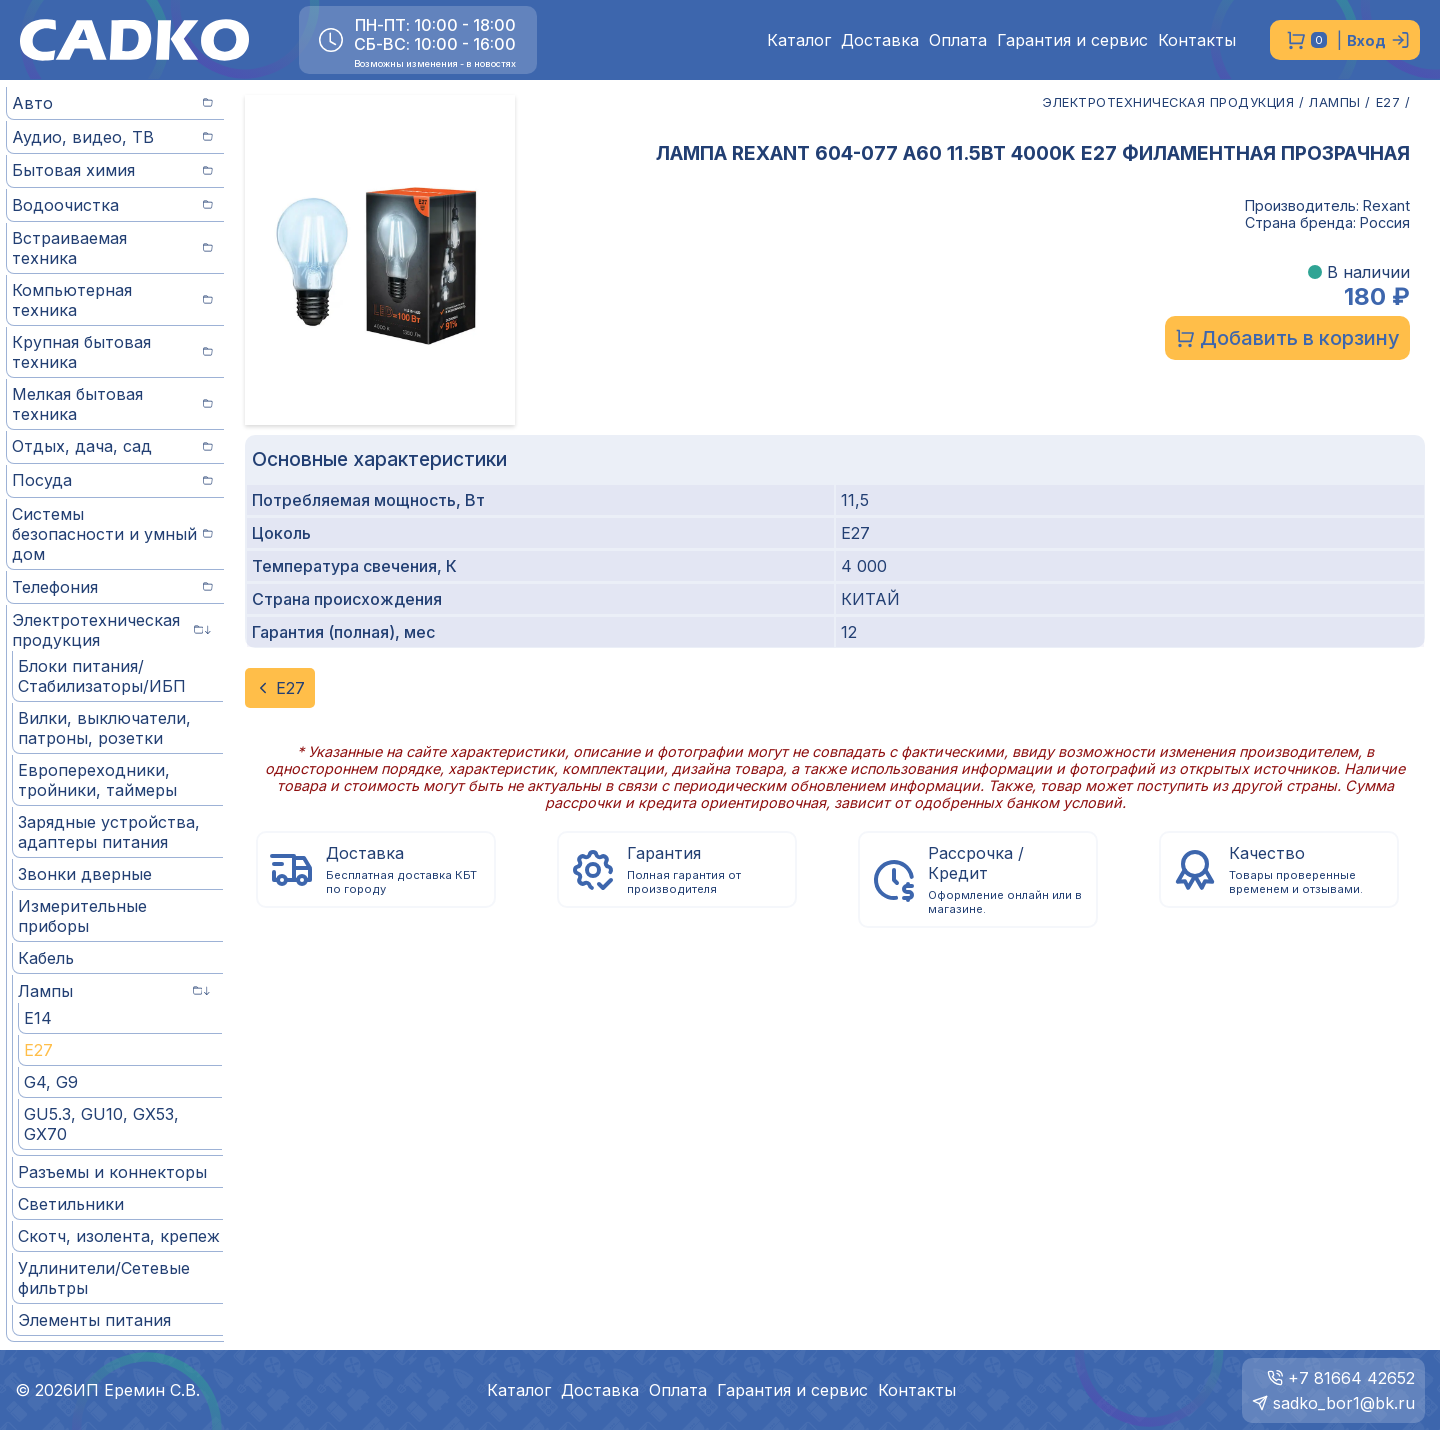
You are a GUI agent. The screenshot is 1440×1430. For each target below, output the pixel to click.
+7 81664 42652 (1351, 1378)
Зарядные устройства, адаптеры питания (109, 832)
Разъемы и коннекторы (112, 1172)
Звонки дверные (85, 874)
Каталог (799, 40)
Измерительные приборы (82, 916)
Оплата (958, 40)
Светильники (71, 1204)
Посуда (112, 480)
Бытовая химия (112, 170)
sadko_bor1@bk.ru (1344, 1403)
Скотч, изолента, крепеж (119, 1236)
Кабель (46, 958)
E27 (38, 1050)
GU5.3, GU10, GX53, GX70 (101, 1124)
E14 (38, 1018)
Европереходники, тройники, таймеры (97, 780)
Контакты (1197, 40)
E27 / (1393, 102)
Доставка (880, 40)
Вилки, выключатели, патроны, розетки (104, 728)
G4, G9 (51, 1082)
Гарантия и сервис (1072, 40)
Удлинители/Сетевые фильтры (104, 1278)
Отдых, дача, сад (112, 446)
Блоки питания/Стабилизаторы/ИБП (102, 676)
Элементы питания (94, 1320)
